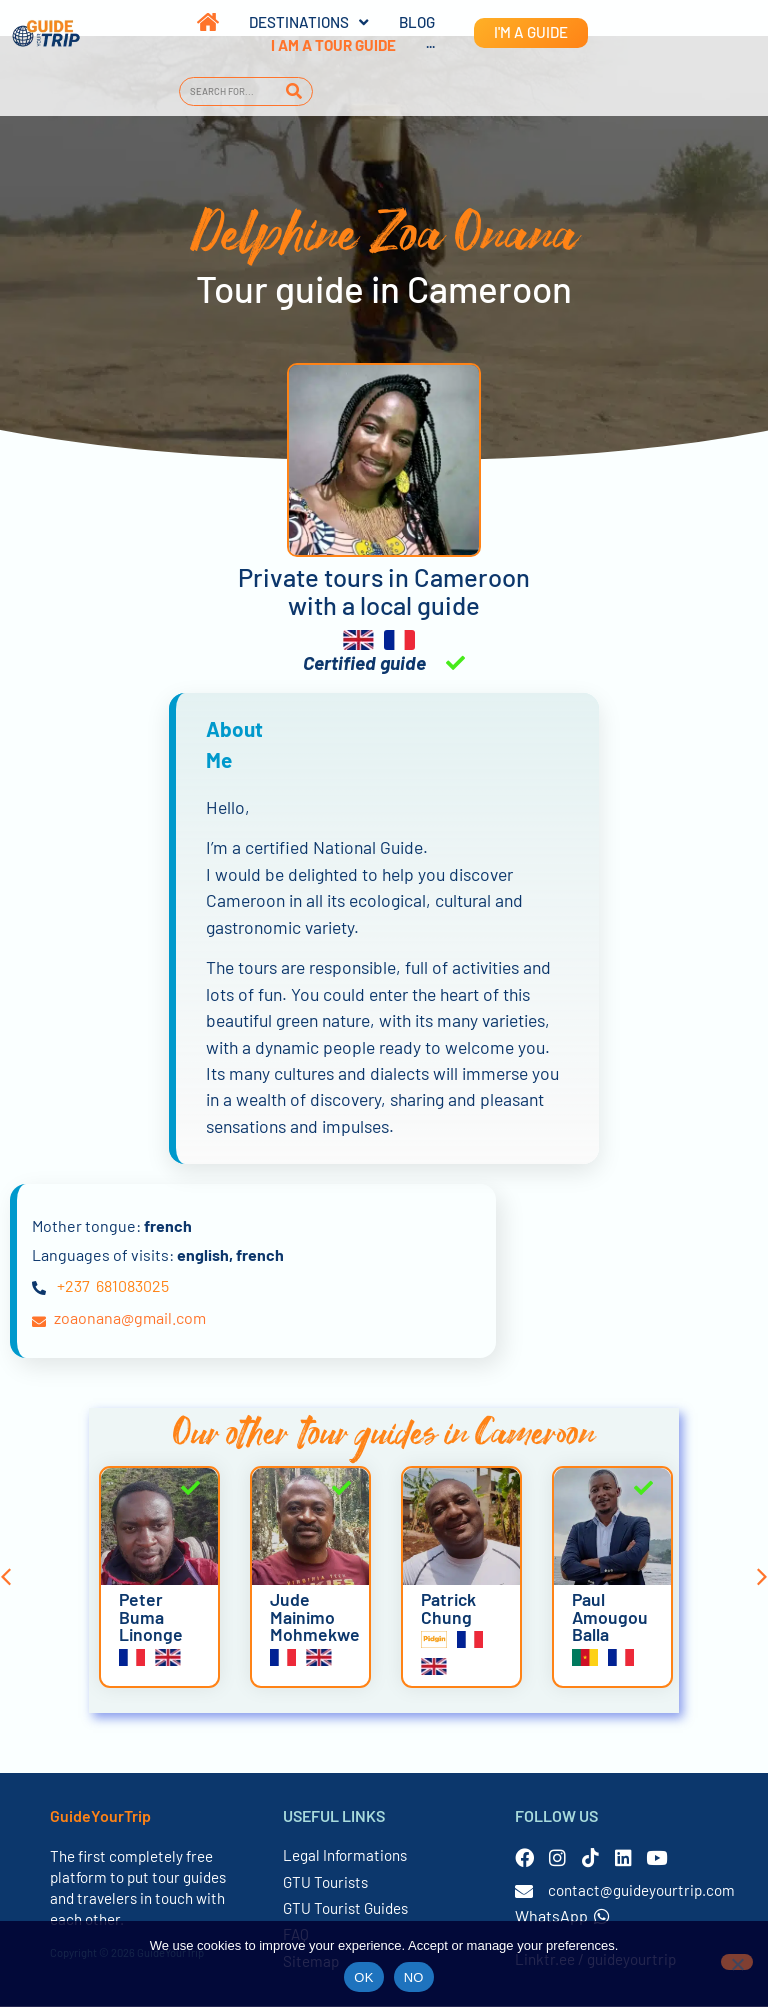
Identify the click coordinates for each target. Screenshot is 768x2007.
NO (414, 1977)
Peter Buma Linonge (151, 1617)
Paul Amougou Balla (610, 1617)
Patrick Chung (448, 1609)
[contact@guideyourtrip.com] (524, 1892)
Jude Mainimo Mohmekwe (315, 1617)
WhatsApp (562, 1916)
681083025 (132, 1286)
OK (363, 1977)
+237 (73, 1286)
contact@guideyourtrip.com (641, 1891)
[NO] (737, 1962)
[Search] (294, 91)
